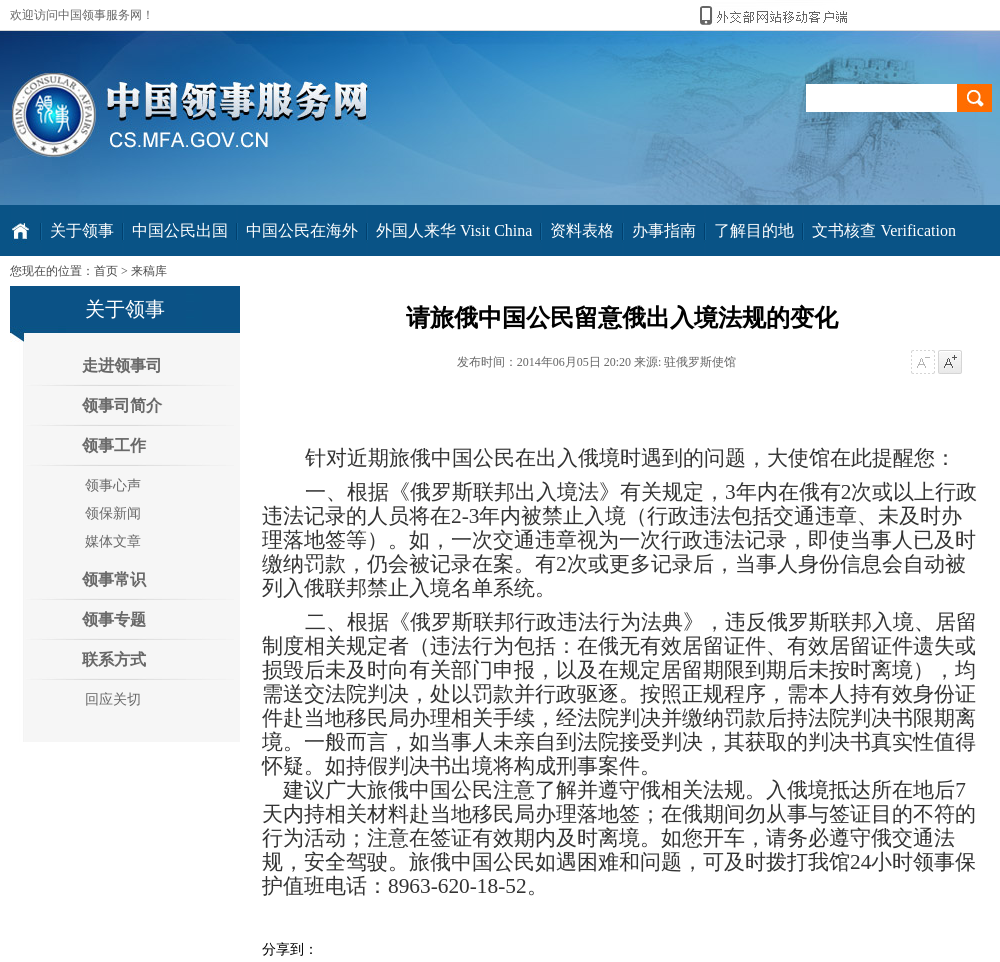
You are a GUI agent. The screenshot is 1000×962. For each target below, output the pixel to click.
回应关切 (113, 699)
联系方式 (114, 659)
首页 (106, 271)
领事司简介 (122, 405)
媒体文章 (113, 541)
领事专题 (114, 619)
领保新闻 (113, 513)
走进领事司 (122, 365)
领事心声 (113, 485)
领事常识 (114, 579)
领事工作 (114, 445)
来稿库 (149, 271)
